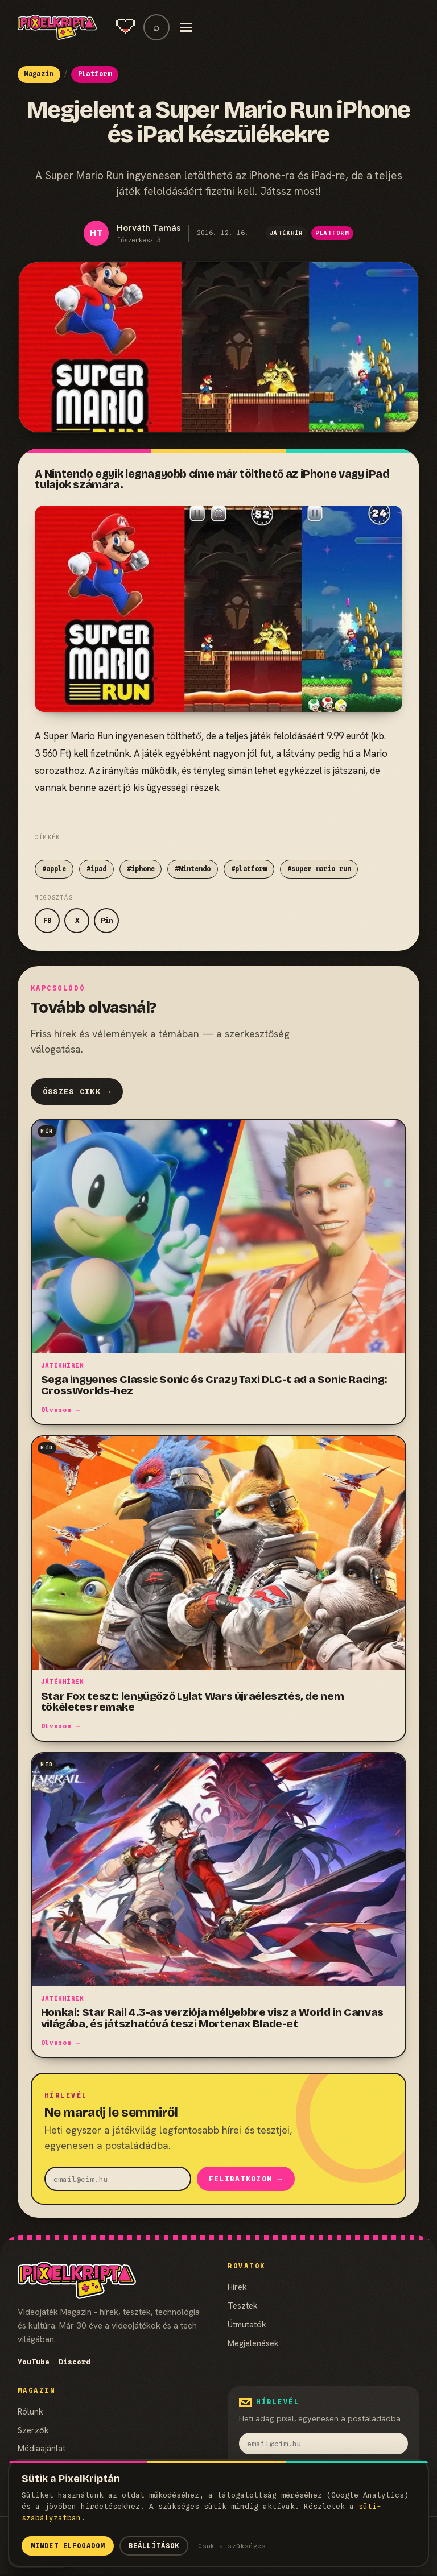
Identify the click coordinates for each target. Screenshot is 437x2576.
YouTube (34, 2363)
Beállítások (154, 2546)
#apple (54, 869)
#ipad (96, 869)
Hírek (237, 2288)
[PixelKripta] (57, 27)
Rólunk (30, 2412)
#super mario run (319, 869)
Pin (107, 920)
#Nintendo (193, 869)
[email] (117, 2179)
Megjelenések (253, 2344)
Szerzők (33, 2431)
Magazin (38, 74)
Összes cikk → (77, 1091)
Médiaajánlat (41, 2449)
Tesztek (243, 2306)
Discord (74, 2363)
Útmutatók (247, 2325)
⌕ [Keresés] (156, 27)
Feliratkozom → (246, 2180)
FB (47, 920)
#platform (249, 869)
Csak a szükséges (232, 2546)
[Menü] (186, 27)
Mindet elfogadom (68, 2546)
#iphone (141, 869)
